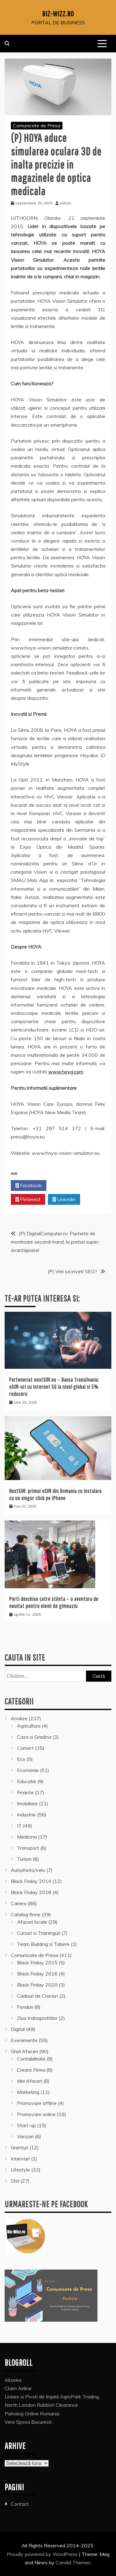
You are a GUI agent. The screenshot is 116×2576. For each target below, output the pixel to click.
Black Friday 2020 (37, 1985)
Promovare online (36, 2114)
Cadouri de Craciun (37, 1996)
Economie (28, 1770)
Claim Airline (18, 2388)
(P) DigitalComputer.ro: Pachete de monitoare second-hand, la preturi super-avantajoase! (55, 1241)
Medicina (27, 1837)
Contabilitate (31, 2059)
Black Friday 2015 (37, 1962)
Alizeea (13, 2380)
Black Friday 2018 (31, 1892)
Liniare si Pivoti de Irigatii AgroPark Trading (52, 2396)
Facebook (28, 1185)
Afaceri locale (32, 1922)
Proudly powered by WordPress (43, 2554)
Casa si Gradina (34, 1737)
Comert (25, 1748)
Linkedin (64, 1199)
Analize (19, 1718)
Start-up (26, 2125)
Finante (25, 1792)
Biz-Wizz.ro (58, 13)
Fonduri (25, 2007)
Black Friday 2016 (37, 1974)
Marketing (28, 2092)
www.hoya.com (65, 1072)
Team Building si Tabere (43, 1944)
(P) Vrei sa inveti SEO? (72, 1271)
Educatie (26, 1781)
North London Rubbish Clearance (41, 2405)
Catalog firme (26, 1914)
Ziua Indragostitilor (37, 2018)
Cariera (19, 1903)
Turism (24, 1859)
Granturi (19, 2147)
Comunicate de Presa (36, 125)
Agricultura (29, 1726)
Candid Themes (73, 2562)
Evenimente (24, 2040)
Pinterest (28, 1199)
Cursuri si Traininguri (38, 1933)
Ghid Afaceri (24, 2051)
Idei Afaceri (29, 2081)
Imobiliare (27, 1803)
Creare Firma (31, 2070)
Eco (21, 1759)
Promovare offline (37, 2103)
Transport (28, 1848)
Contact (20, 2504)
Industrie (26, 1814)
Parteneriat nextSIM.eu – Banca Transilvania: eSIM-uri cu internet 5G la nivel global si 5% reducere (54, 1386)
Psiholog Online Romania (32, 2413)
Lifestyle (20, 2170)
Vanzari (25, 2136)
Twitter (64, 1185)
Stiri (15, 2181)
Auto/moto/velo (28, 1870)
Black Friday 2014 (31, 1881)
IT (19, 1826)
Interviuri (20, 2159)
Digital (18, 2029)
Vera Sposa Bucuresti (28, 2422)
